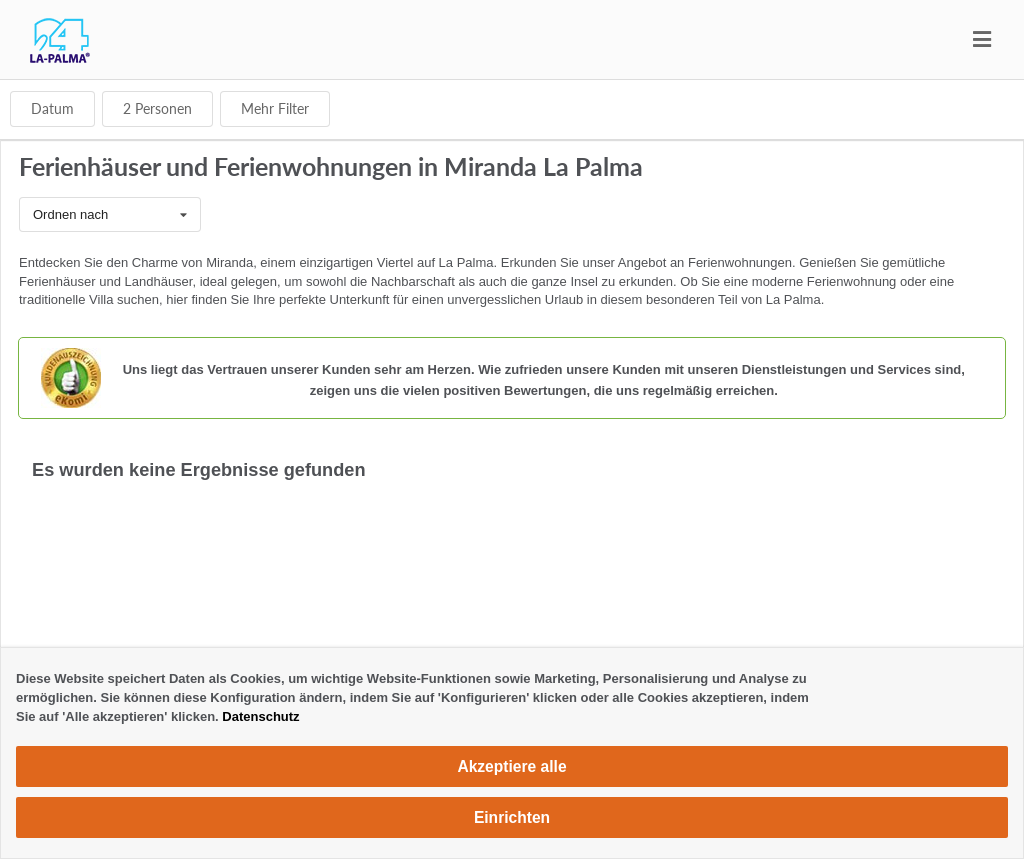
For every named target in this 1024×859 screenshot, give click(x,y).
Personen (157, 108)
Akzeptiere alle (511, 766)
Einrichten (512, 817)
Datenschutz (260, 716)
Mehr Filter (275, 108)
